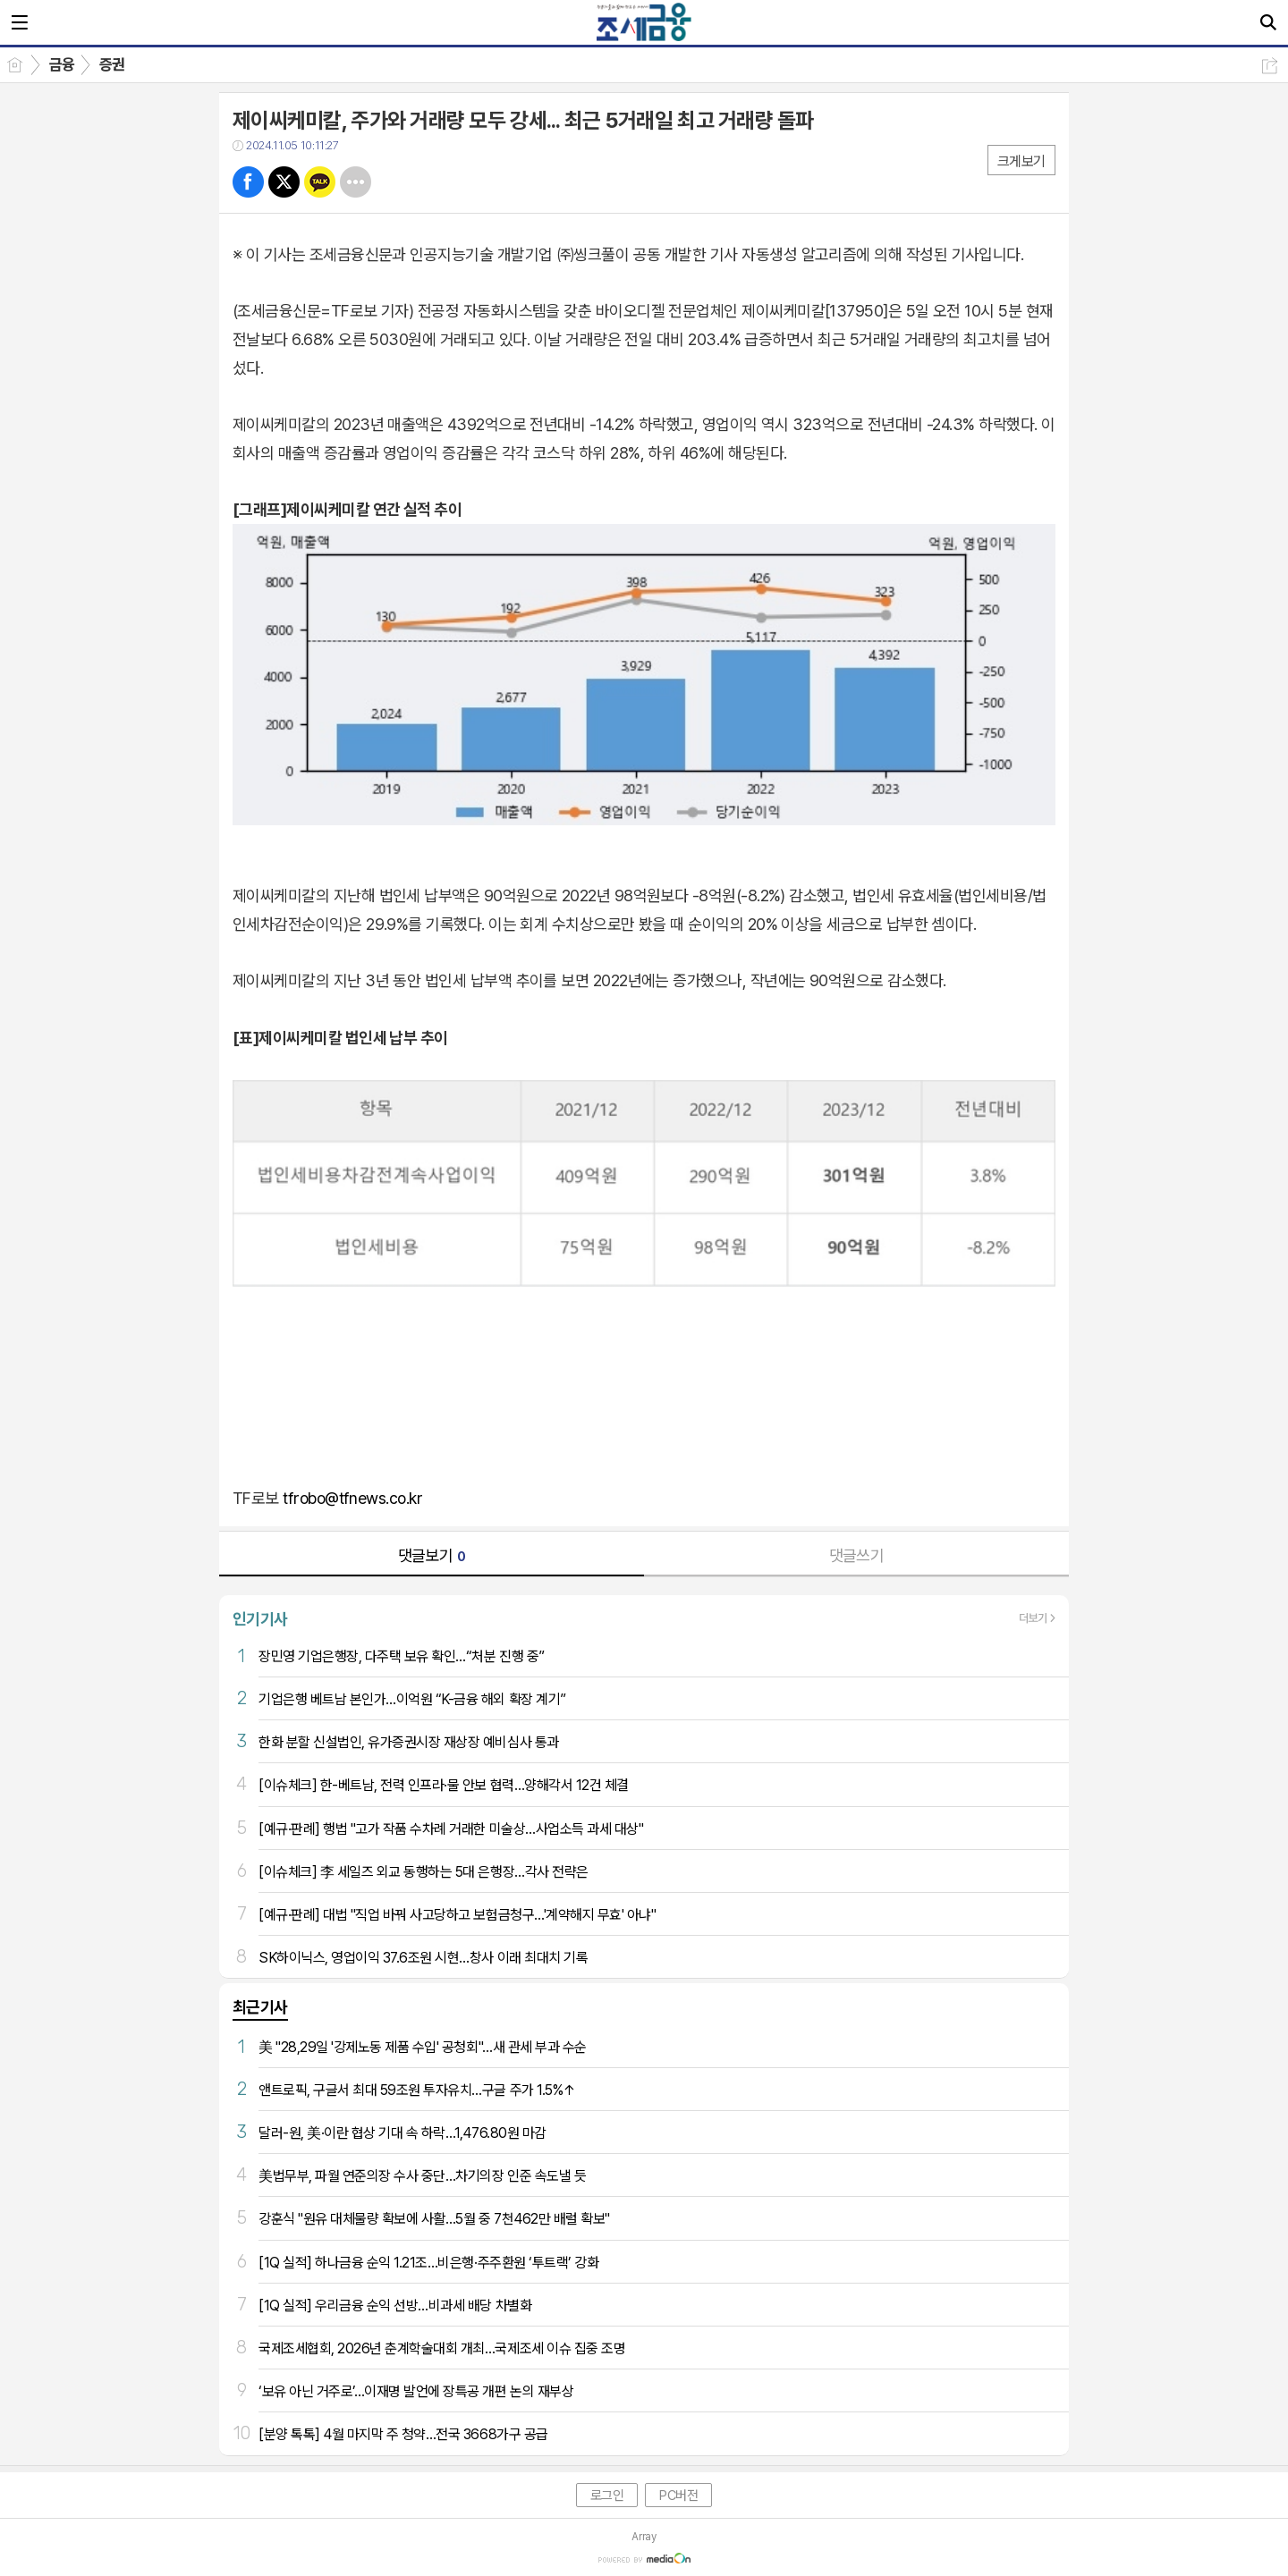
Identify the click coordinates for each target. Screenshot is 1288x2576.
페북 (248, 182)
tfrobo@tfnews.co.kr (352, 1498)
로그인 (607, 2495)
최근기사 (260, 2006)
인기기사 (260, 1618)
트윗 (284, 182)
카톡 (319, 182)
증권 (112, 64)
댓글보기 (432, 1555)
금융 (62, 64)
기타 (355, 182)
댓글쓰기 (857, 1555)
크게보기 (1021, 161)
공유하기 (1269, 65)
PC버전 (678, 2495)
